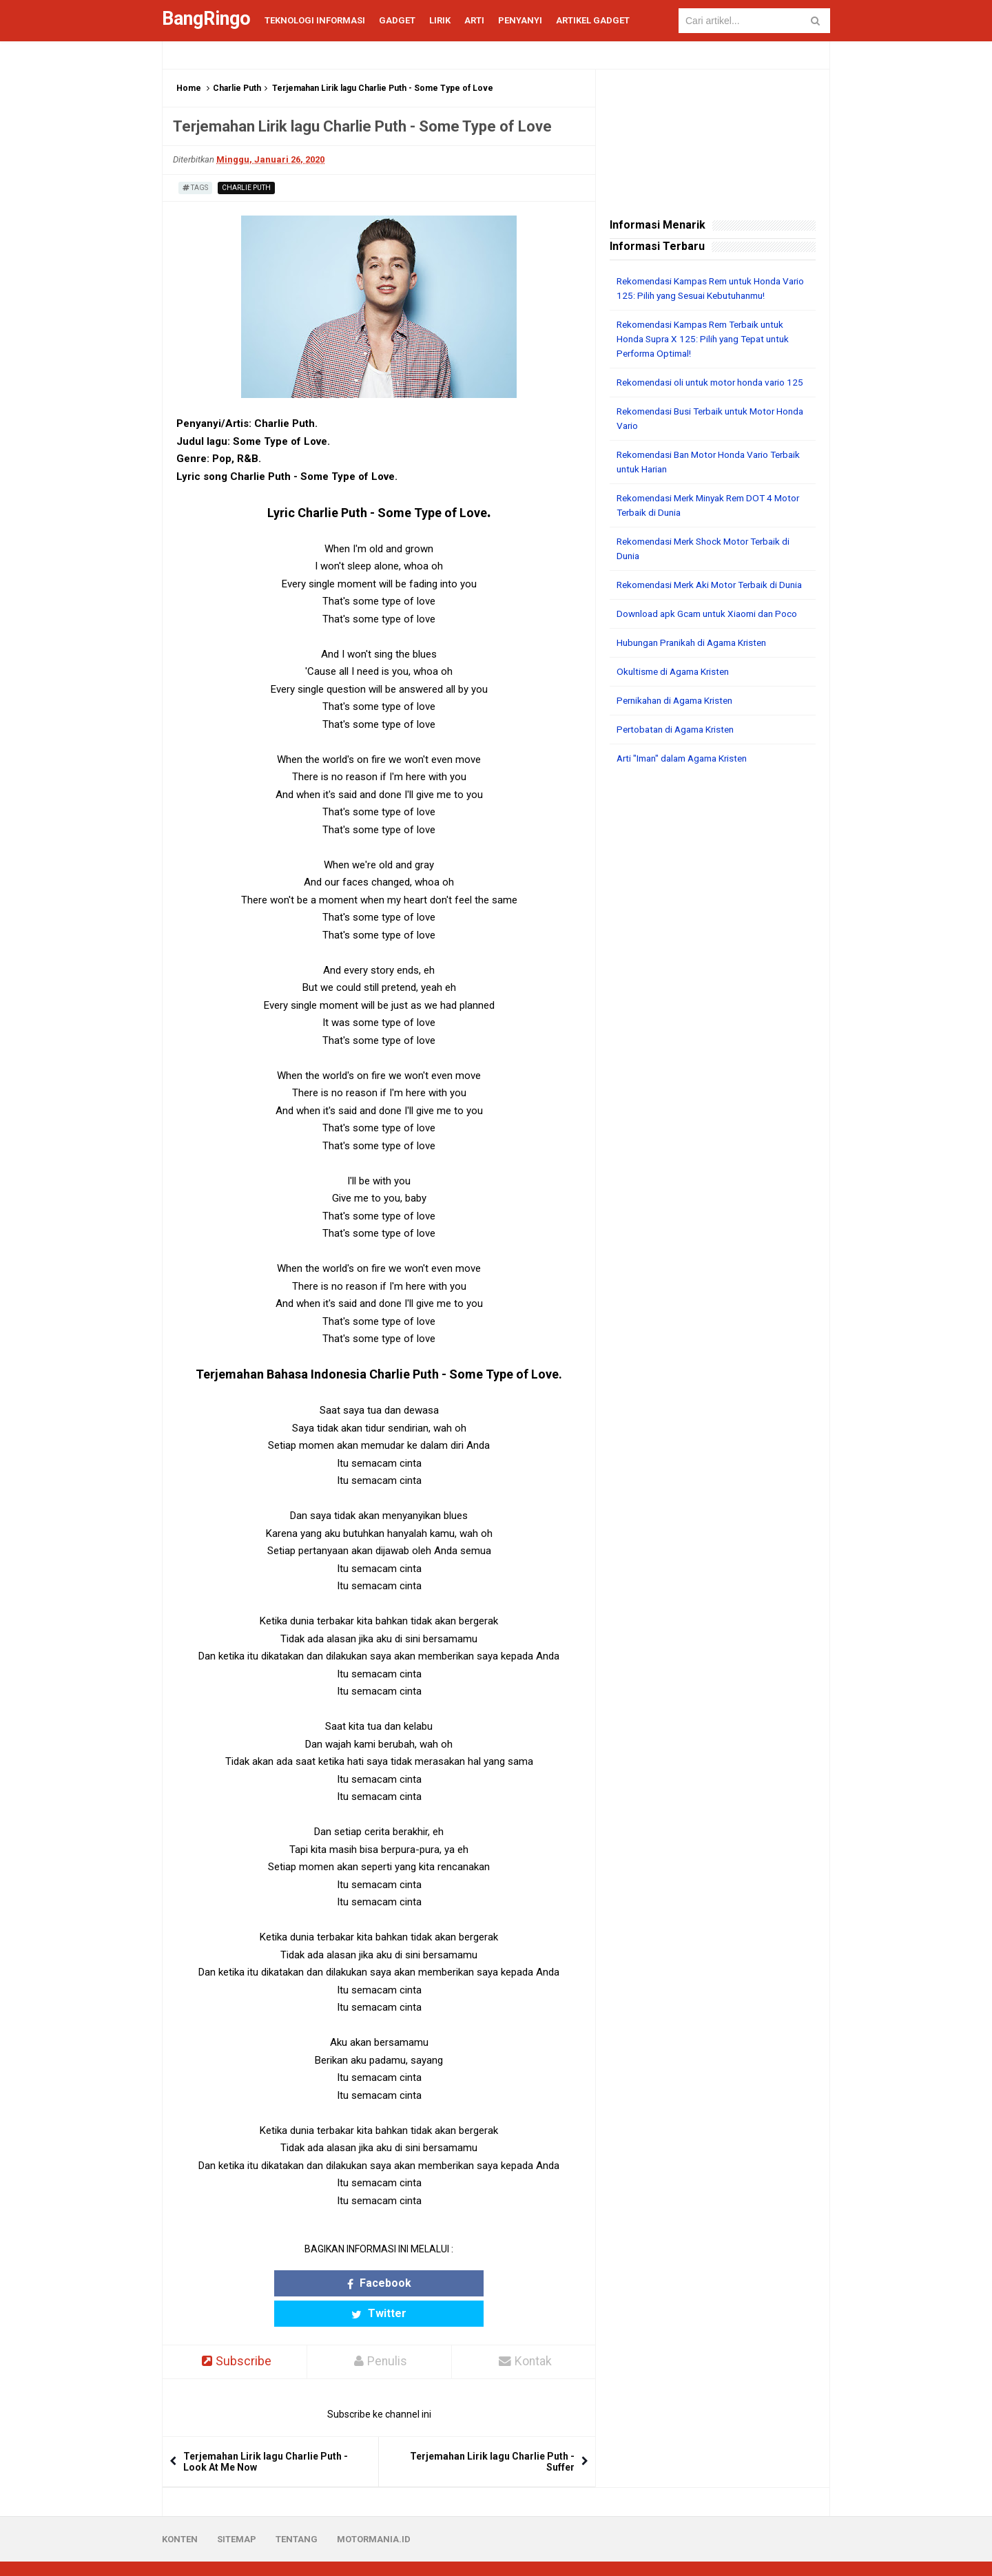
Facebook (325, 2283)
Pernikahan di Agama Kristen (680, 729)
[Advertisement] (713, 1015)
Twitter (432, 2283)
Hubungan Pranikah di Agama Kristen (697, 671)
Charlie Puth (237, 88)
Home (188, 88)
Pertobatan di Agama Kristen (680, 758)
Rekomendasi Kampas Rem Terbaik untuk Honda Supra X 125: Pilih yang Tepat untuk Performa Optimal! (708, 339)
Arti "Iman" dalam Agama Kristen (688, 787)
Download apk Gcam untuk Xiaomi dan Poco (712, 642)
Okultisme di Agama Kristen (677, 700)
